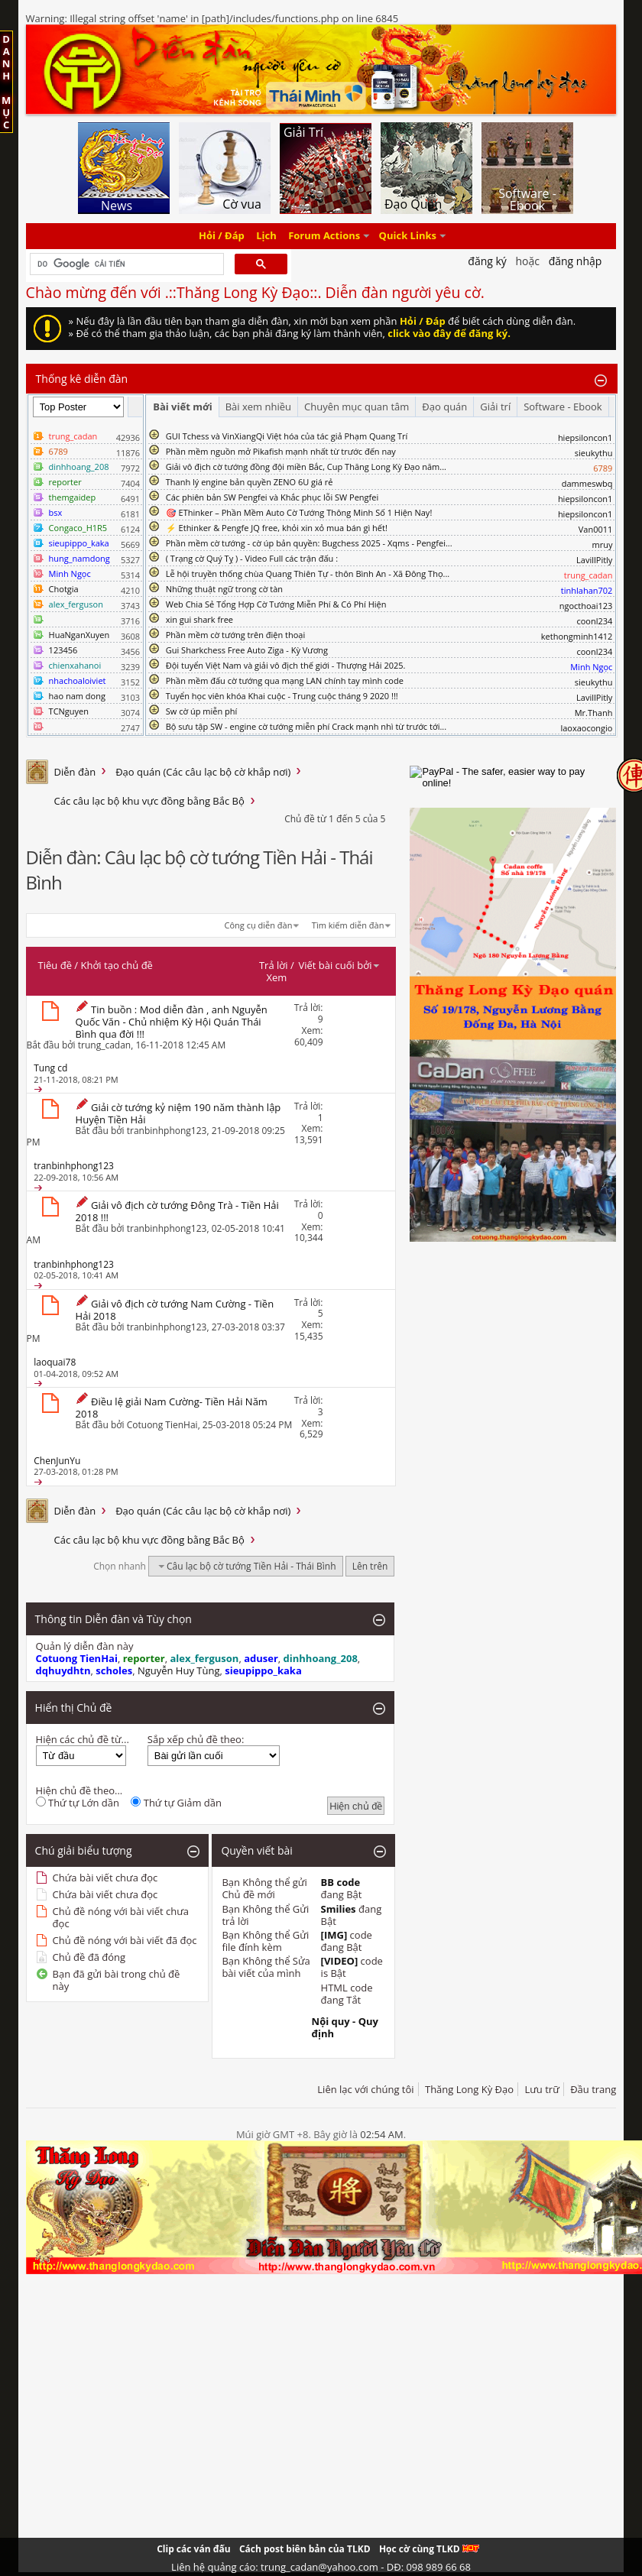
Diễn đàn (75, 772)
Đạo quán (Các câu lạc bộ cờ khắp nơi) (202, 772)
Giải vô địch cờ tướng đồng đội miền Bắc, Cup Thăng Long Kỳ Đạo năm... (306, 466)
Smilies (338, 1909)
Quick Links (407, 236)
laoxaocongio (586, 728)
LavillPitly (594, 559)
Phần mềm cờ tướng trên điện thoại (236, 634)
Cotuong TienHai (162, 1424)
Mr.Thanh (594, 712)
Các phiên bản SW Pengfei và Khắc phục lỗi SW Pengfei (272, 497)
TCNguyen (69, 711)
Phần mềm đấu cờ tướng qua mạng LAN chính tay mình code (285, 680)
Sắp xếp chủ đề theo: (196, 1739)
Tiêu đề (55, 965)
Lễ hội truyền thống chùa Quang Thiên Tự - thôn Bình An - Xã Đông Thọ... (307, 573)
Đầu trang (593, 2089)
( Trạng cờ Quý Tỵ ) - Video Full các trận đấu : (252, 558)
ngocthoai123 (586, 605)
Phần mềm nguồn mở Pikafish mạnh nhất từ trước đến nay (281, 451)
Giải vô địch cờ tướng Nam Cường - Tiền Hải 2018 (175, 1310)
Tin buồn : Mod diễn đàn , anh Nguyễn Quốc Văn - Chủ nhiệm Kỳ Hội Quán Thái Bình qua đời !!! (172, 1022)
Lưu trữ (541, 2089)
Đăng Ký (487, 261)
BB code (341, 1882)
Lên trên (370, 1566)
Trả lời (273, 965)
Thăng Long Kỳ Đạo (469, 2089)
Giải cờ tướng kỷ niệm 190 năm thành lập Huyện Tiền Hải (178, 1113)
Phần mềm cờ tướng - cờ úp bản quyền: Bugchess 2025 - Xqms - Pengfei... (309, 543)
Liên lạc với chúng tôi (365, 2089)
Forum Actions (324, 236)
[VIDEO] (339, 1961)
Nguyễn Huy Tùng (179, 1670)
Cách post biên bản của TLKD (305, 2548)
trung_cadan (104, 1045)
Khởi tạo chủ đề (117, 965)
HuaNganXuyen (79, 634)
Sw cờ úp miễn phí (202, 711)
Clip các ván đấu (193, 2548)
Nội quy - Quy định (345, 2027)
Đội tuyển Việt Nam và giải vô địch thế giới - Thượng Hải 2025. (286, 665)
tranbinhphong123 (167, 1130)
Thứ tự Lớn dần (77, 1803)
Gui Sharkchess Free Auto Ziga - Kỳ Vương (247, 650)
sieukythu (594, 452)
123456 (63, 650)
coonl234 (594, 621)
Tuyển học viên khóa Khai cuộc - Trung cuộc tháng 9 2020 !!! (282, 696)
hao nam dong (77, 696)
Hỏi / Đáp (222, 236)
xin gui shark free (199, 619)
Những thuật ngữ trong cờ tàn (224, 589)
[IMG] (334, 1935)
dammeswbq (587, 483)
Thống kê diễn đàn (82, 378)
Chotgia (64, 589)
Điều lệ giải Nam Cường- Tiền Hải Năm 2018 (172, 1408)
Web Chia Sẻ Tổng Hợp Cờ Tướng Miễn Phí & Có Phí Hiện (276, 604)
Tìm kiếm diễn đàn (348, 925)
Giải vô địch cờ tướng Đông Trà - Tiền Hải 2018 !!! (177, 1211)
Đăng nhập (575, 261)
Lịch (266, 236)
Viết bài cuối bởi (339, 965)
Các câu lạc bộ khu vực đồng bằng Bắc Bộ (149, 801)
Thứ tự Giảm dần (176, 1803)
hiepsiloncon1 (585, 437)
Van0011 (596, 529)
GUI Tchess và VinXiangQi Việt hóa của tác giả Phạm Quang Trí (287, 436)
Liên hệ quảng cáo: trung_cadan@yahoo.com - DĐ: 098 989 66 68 (321, 2567)
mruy (602, 544)
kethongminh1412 (577, 636)
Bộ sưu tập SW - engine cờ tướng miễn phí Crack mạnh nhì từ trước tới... (306, 726)
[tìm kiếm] (125, 264)
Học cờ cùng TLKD (429, 2548)
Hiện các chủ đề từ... (82, 1739)
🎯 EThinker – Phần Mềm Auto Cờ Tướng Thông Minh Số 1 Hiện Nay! (299, 512)
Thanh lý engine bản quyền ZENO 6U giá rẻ (249, 482)
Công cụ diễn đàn (259, 925)
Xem (276, 977)
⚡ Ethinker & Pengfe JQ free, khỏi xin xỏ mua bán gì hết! (276, 527)
